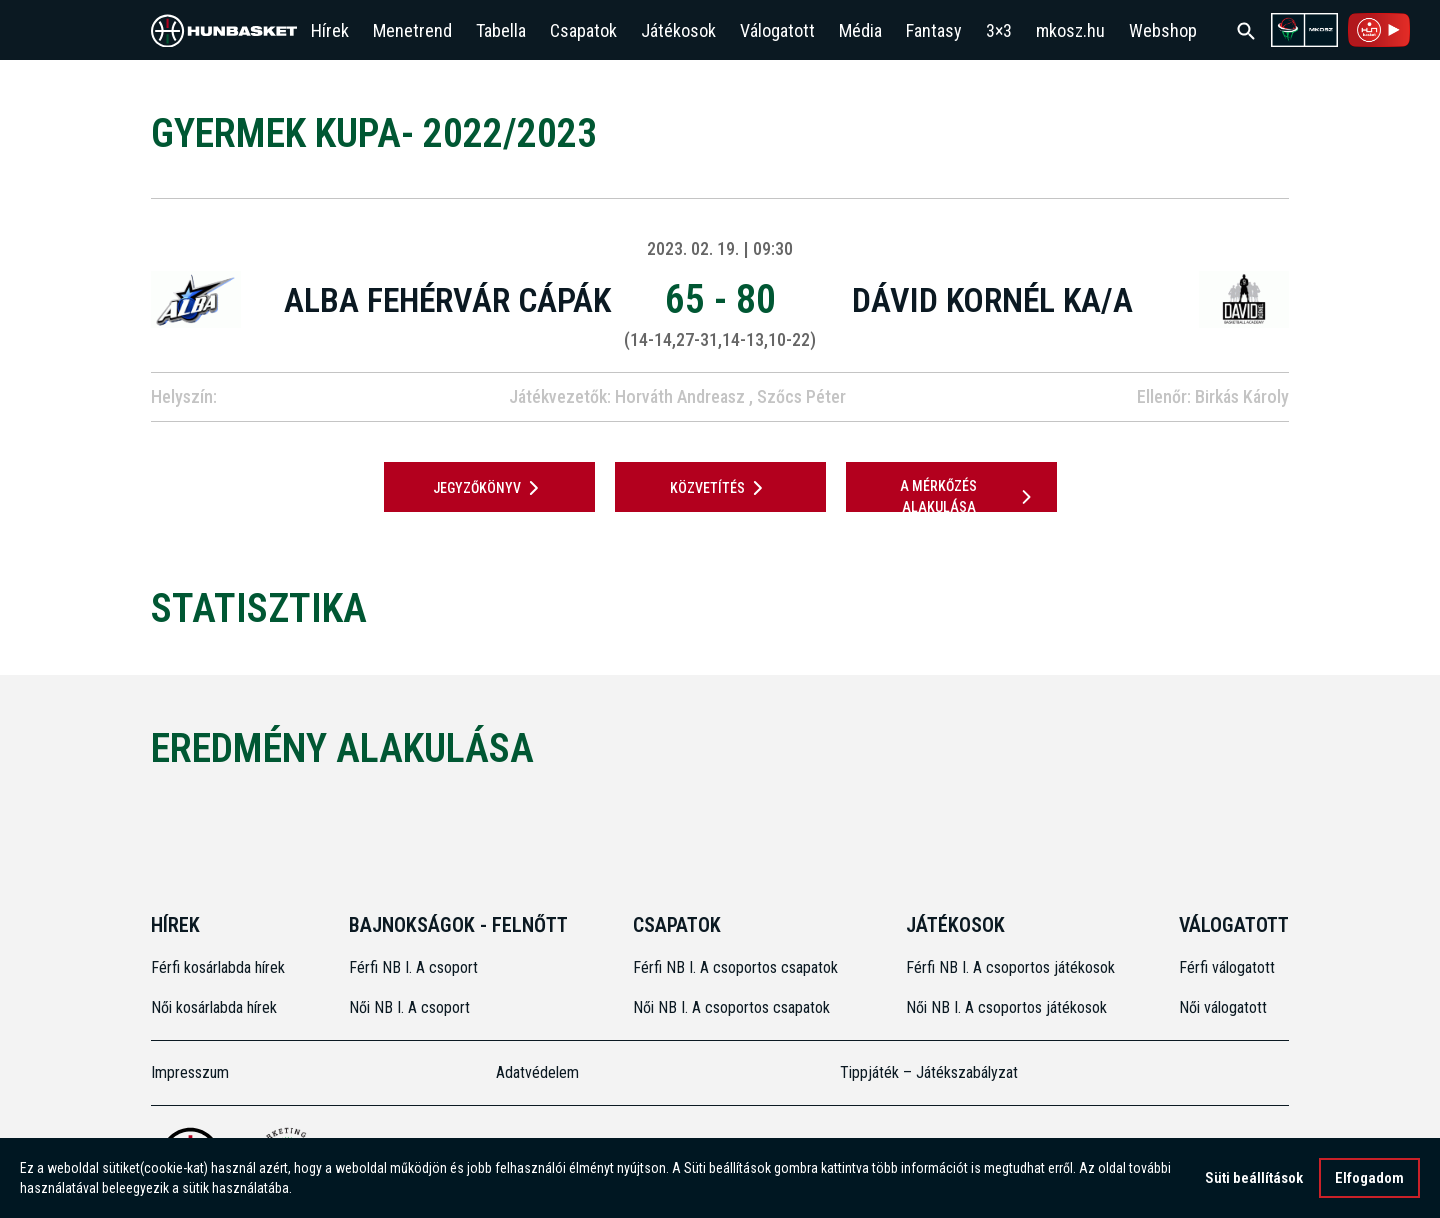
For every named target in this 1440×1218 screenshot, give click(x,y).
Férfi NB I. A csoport (413, 967)
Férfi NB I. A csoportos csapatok (737, 967)
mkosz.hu (1070, 30)
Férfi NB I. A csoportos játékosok (1010, 967)
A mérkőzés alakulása (969, 496)
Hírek (330, 30)
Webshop (1163, 30)
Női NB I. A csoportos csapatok (733, 1007)
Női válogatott (1223, 1007)
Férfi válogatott (1227, 967)
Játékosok (678, 30)
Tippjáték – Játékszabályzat (929, 1072)
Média (860, 30)
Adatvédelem (537, 1072)
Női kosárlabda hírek (214, 1007)
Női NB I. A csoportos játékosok (1006, 1007)
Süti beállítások (1254, 1178)
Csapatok (583, 30)
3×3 (999, 30)
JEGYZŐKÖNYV (489, 488)
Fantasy (934, 30)
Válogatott (777, 30)
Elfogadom (1369, 1178)
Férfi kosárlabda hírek (218, 967)
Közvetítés (720, 488)
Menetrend (412, 30)
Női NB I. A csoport (409, 1007)
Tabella (501, 30)
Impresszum (190, 1072)
